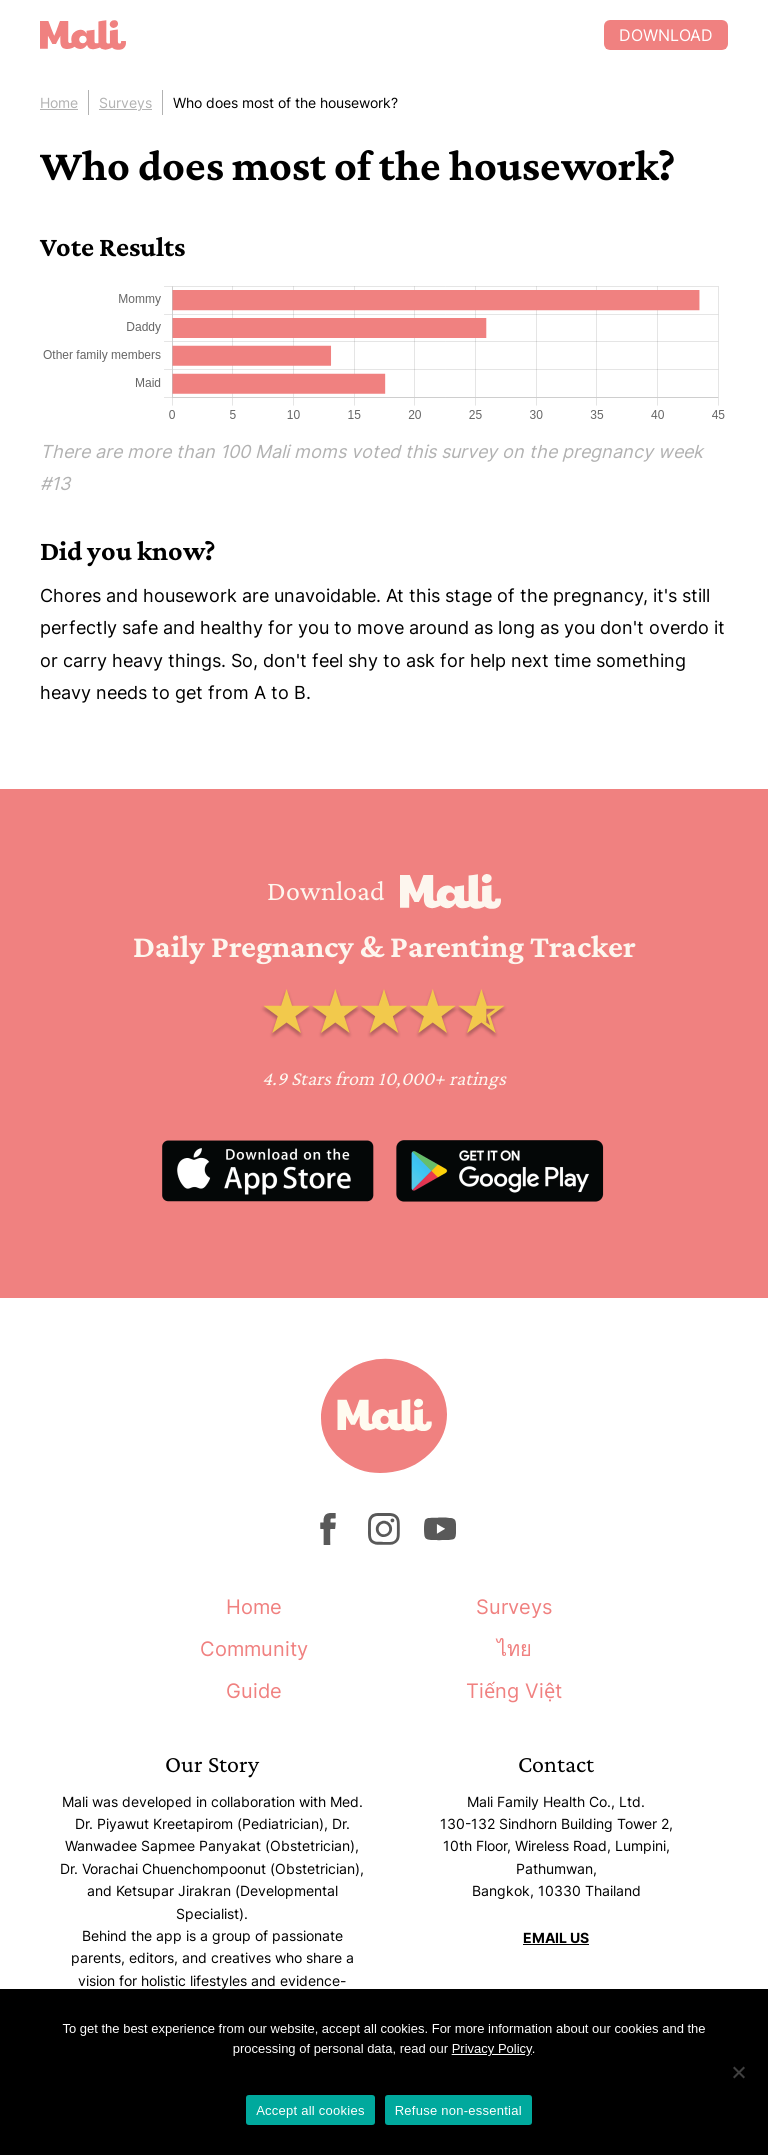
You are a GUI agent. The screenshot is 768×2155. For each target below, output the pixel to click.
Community (254, 1649)
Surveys (125, 102)
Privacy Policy (492, 2048)
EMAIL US (556, 1937)
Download (666, 35)
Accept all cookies (310, 2110)
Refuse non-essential (458, 2110)
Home (59, 102)
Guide (254, 1691)
